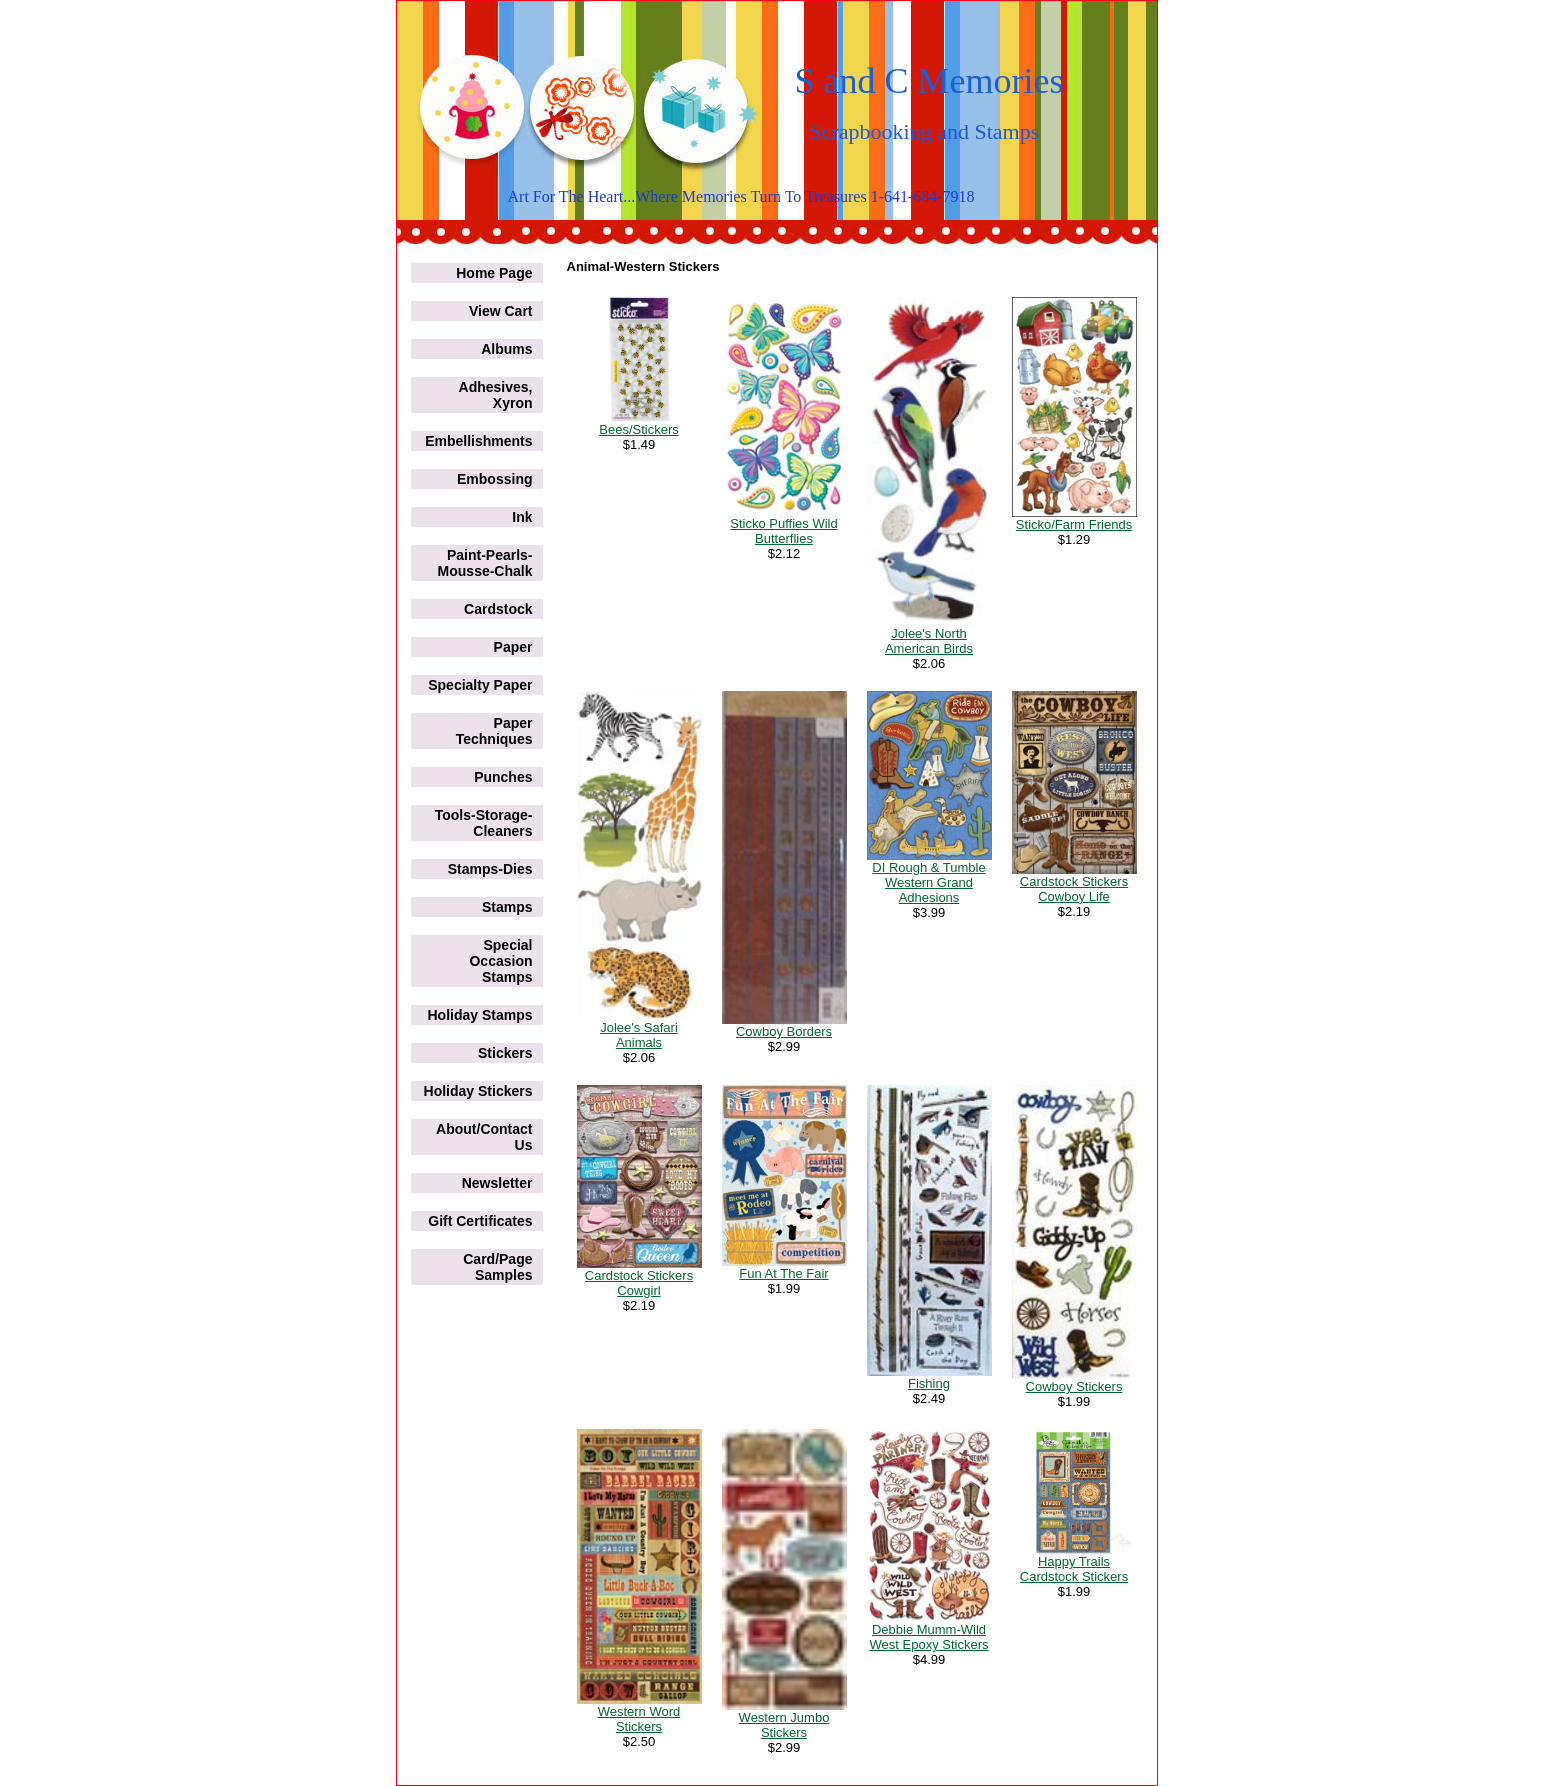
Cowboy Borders (784, 1031)
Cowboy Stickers (1074, 1386)
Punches (503, 777)
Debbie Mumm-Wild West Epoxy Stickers (929, 1637)
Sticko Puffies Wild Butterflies (783, 531)
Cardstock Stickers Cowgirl (639, 1283)
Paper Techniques (494, 731)
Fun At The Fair (783, 1273)
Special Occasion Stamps (500, 961)
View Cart (501, 311)
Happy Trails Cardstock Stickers (1074, 1569)
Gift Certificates (480, 1221)
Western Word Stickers (639, 1719)
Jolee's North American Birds (929, 641)
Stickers (505, 1053)
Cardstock (498, 609)
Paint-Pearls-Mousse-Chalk (485, 563)
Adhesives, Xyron (496, 395)
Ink (522, 517)
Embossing (494, 479)
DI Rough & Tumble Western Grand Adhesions (928, 882)
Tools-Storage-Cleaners (484, 823)
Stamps (507, 907)
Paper (513, 647)
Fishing (929, 1383)
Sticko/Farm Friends (1074, 524)
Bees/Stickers (638, 429)
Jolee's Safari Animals (639, 1035)
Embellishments (478, 441)
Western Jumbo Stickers (784, 1725)
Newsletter (497, 1183)
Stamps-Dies (490, 869)
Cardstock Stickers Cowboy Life (1074, 889)
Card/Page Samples (497, 1267)
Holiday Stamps (479, 1015)
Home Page (494, 273)
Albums (506, 349)
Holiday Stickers (478, 1091)
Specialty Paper (480, 685)
